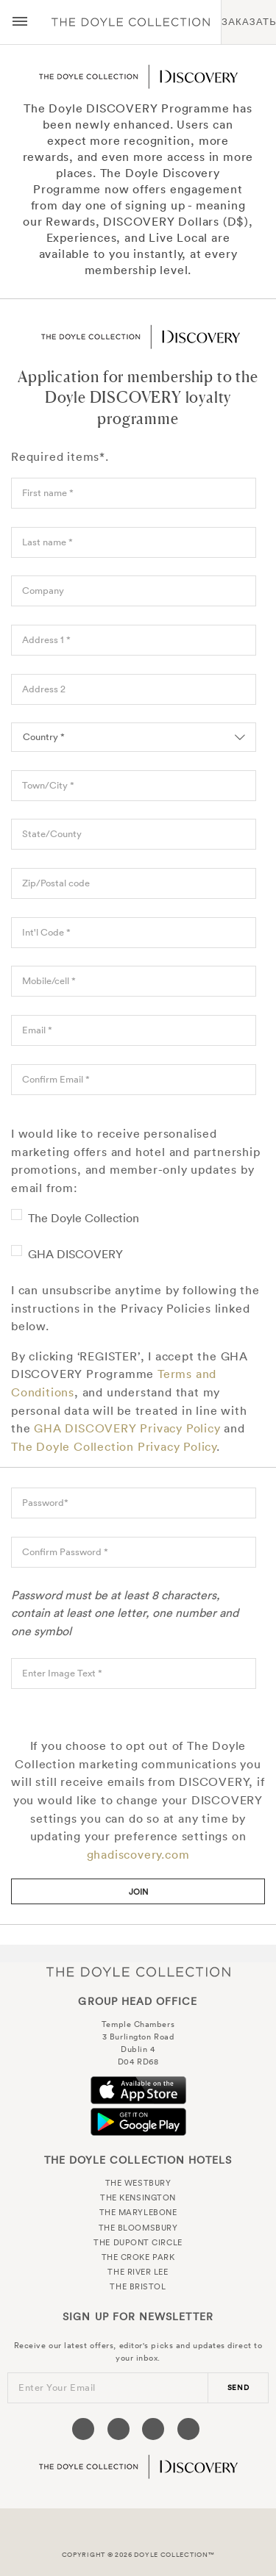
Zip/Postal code (56, 883)
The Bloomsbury (138, 2228)
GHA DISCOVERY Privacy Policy (127, 1428)
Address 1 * (46, 640)
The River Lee (137, 2272)
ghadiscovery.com (138, 1854)
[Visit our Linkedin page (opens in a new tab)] (188, 2429)
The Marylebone (138, 2212)
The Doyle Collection (83, 1217)
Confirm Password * (65, 1552)
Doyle (131, 22)
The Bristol (138, 2286)
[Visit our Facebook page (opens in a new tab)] (83, 2429)
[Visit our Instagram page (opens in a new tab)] (153, 2429)
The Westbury (138, 2183)
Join (138, 1892)
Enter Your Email (57, 2387)
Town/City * (48, 785)
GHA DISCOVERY (75, 1253)
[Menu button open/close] (20, 22)
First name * (48, 493)
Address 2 (44, 689)
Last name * (47, 542)
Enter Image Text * (62, 1673)
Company (43, 590)
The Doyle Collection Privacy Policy (113, 1446)
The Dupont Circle (137, 2242)
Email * (37, 1030)
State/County (52, 834)
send (238, 2387)
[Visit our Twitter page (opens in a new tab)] (118, 2429)
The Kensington (138, 2197)
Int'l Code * (46, 932)
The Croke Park (138, 2257)
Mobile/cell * (49, 981)
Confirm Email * (56, 1079)
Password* (45, 1502)
